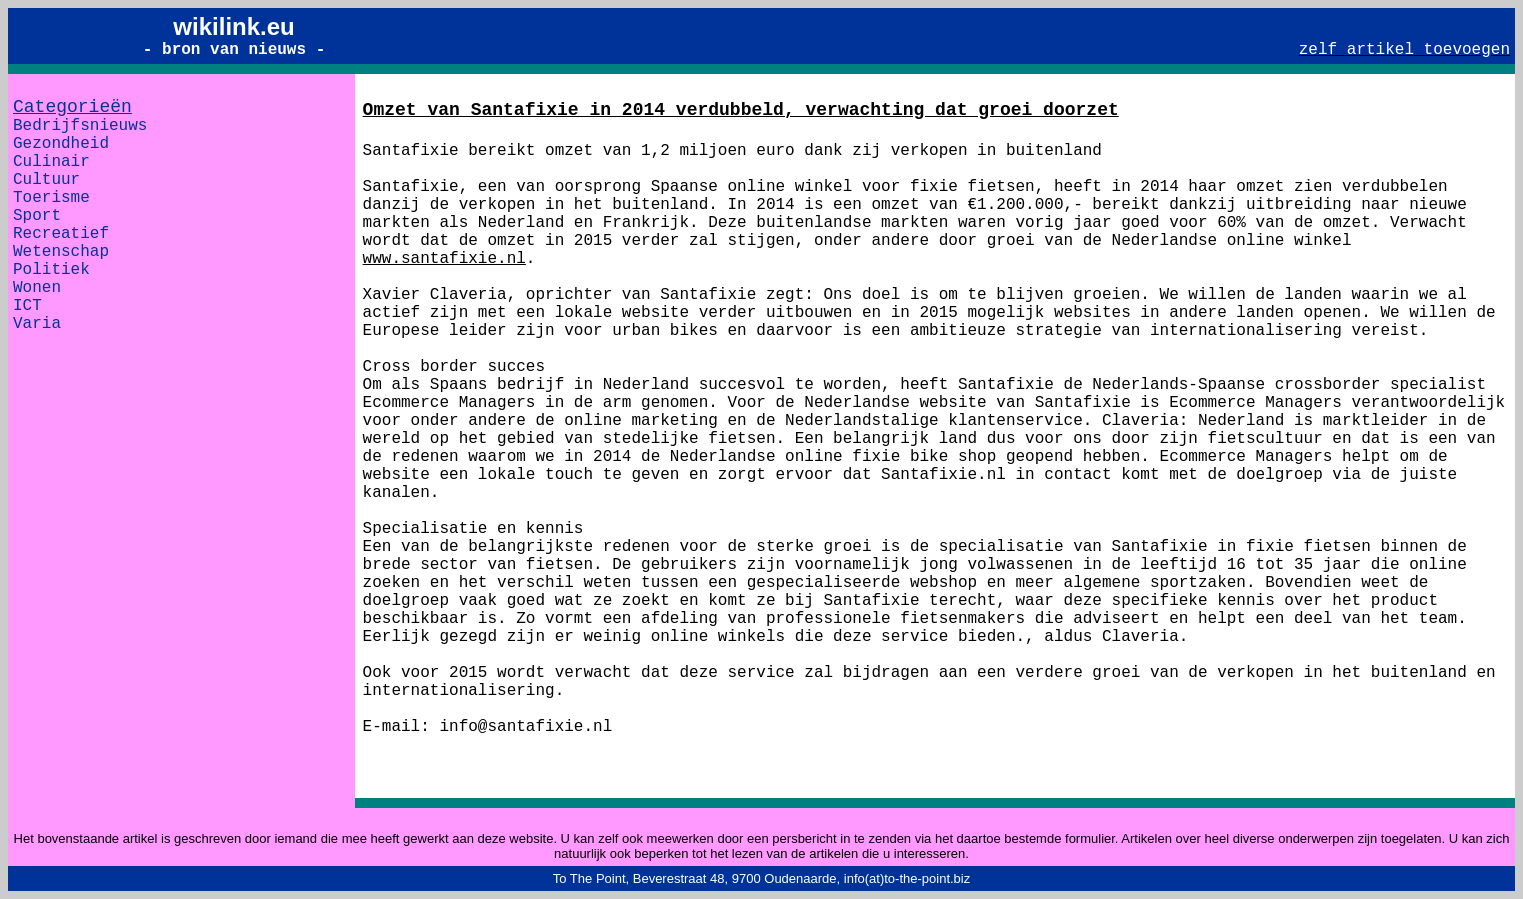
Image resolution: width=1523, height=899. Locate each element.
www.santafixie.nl (444, 259)
